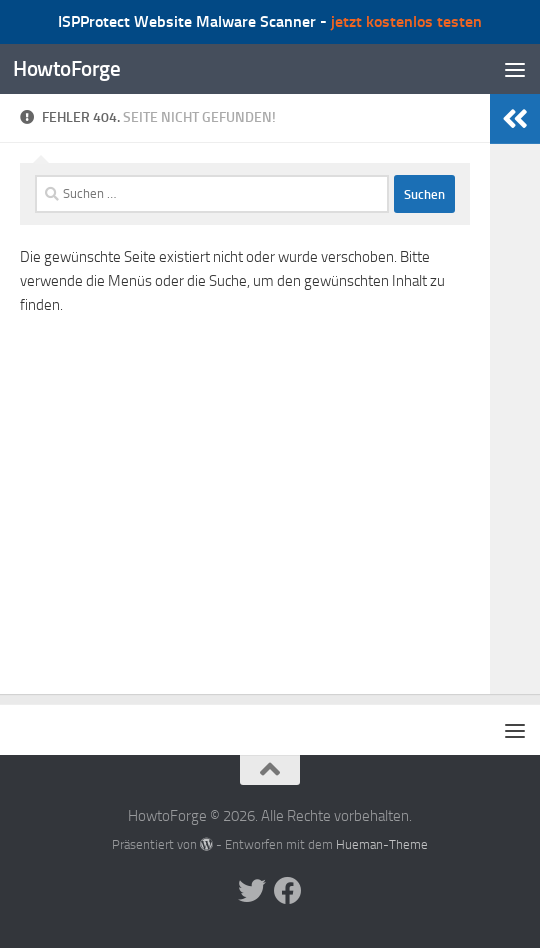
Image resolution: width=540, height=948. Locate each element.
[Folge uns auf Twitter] (252, 891)
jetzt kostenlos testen (406, 21)
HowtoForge (66, 68)
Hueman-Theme (382, 844)
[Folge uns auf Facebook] (288, 891)
